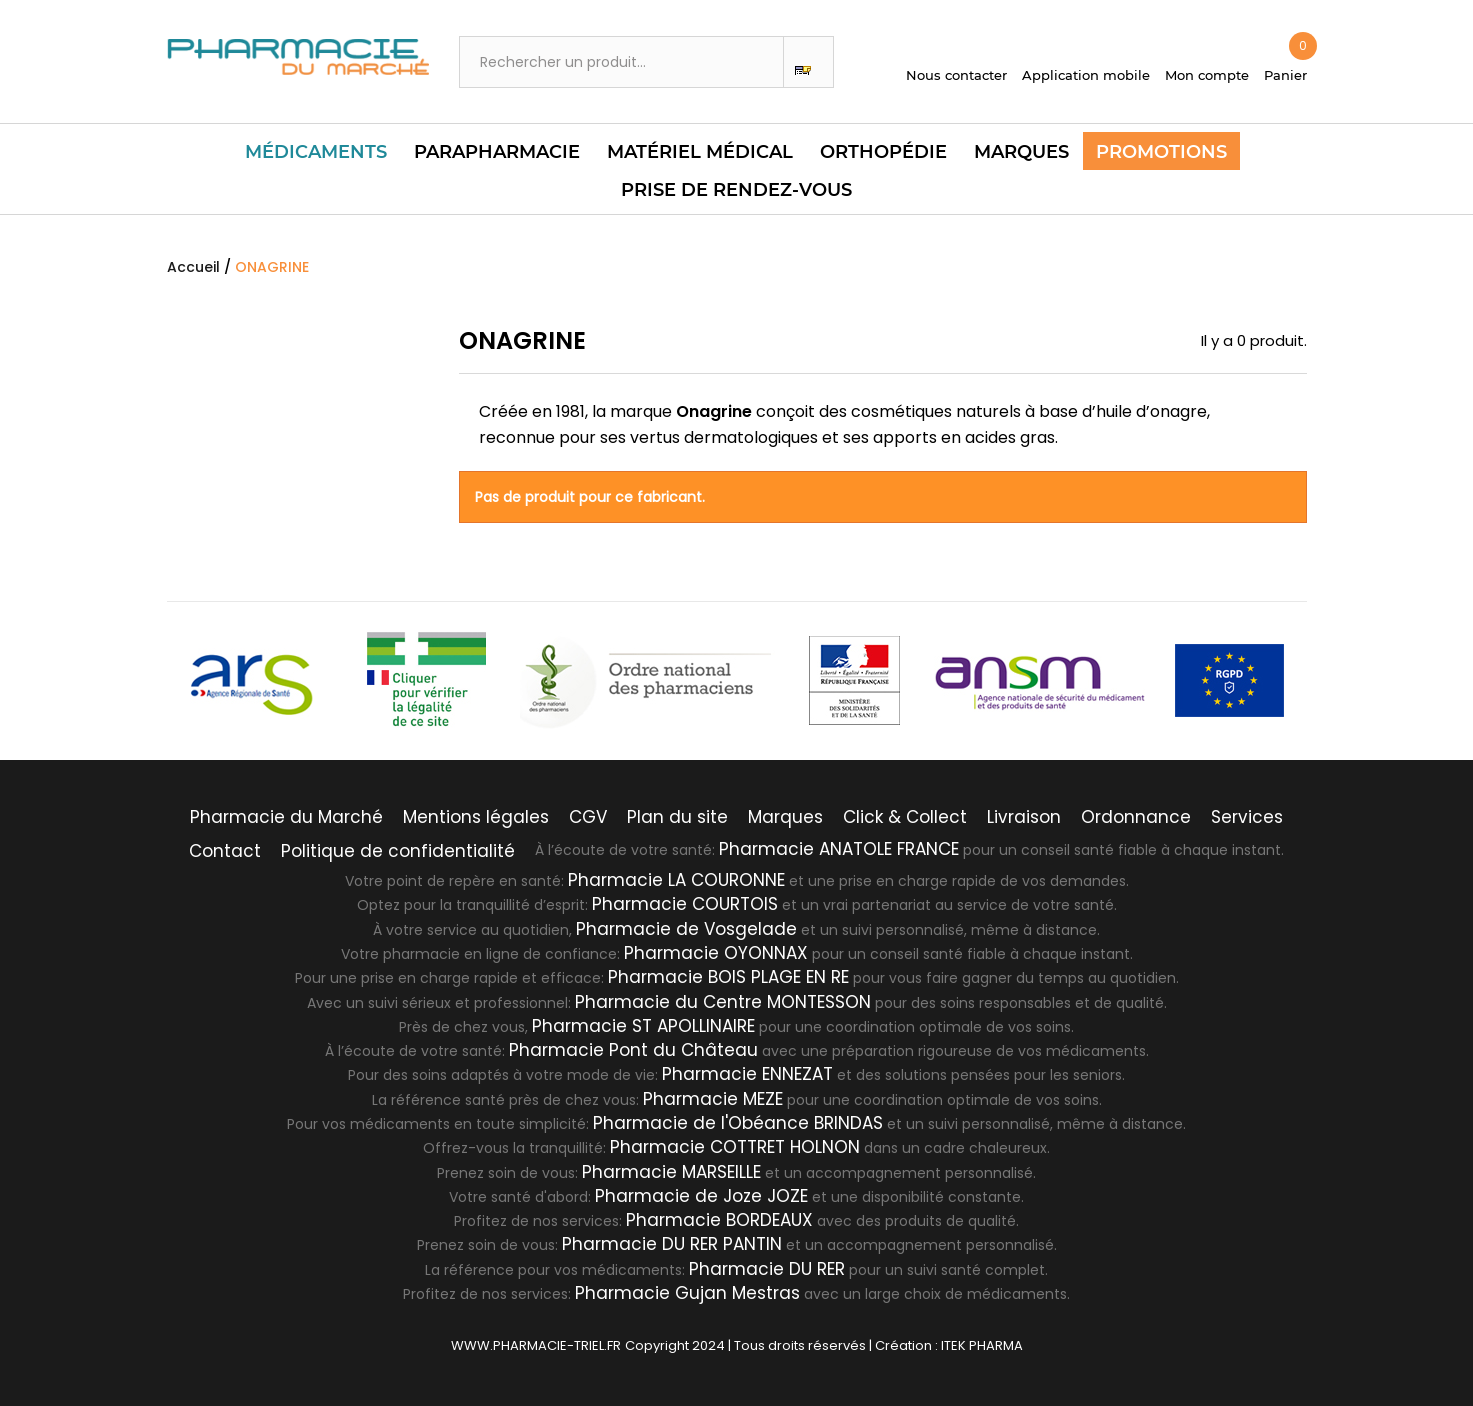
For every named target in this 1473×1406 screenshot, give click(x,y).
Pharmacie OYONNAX (716, 953)
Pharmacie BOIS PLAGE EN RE (728, 977)
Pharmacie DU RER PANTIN (672, 1244)
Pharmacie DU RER (767, 1269)
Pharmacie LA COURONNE (676, 880)
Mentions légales (476, 817)
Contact (225, 851)
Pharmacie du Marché (286, 817)
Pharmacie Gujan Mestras (687, 1293)
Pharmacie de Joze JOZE (701, 1196)
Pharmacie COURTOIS (685, 904)
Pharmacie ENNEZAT (747, 1074)
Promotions (1161, 152)
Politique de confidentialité (398, 851)
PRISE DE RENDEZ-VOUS (736, 190)
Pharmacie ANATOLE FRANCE (839, 849)
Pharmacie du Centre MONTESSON (723, 1002)
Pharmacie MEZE (713, 1099)
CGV (588, 817)
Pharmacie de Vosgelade (686, 929)
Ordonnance (1136, 817)
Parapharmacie (497, 152)
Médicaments (316, 152)
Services (1247, 817)
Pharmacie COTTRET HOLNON (735, 1147)
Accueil (193, 267)
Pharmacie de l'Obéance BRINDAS (738, 1123)
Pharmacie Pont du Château (633, 1050)
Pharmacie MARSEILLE (671, 1172)
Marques (1021, 152)
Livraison (1024, 817)
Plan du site (677, 817)
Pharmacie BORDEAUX (719, 1220)
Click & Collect (905, 817)
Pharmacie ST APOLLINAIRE (643, 1026)
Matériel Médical (700, 152)
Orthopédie (883, 152)
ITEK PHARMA (982, 1345)
